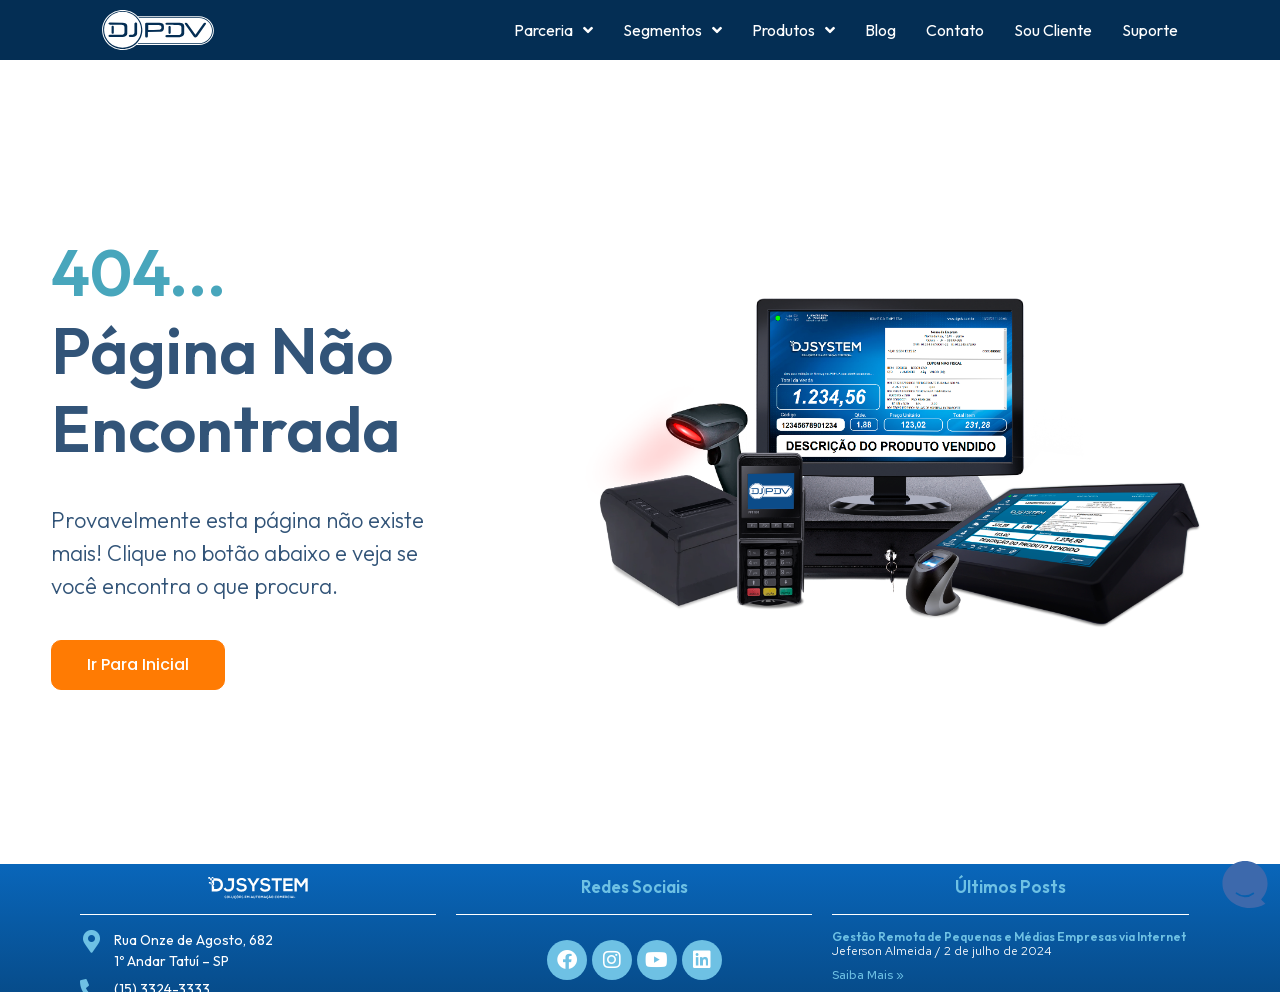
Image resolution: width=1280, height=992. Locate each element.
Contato (955, 30)
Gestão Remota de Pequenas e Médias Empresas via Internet (1009, 936)
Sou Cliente (1053, 30)
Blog (880, 30)
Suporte (1150, 30)
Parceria (553, 30)
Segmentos (672, 30)
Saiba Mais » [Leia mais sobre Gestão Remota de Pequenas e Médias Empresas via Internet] (868, 975)
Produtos (793, 30)
